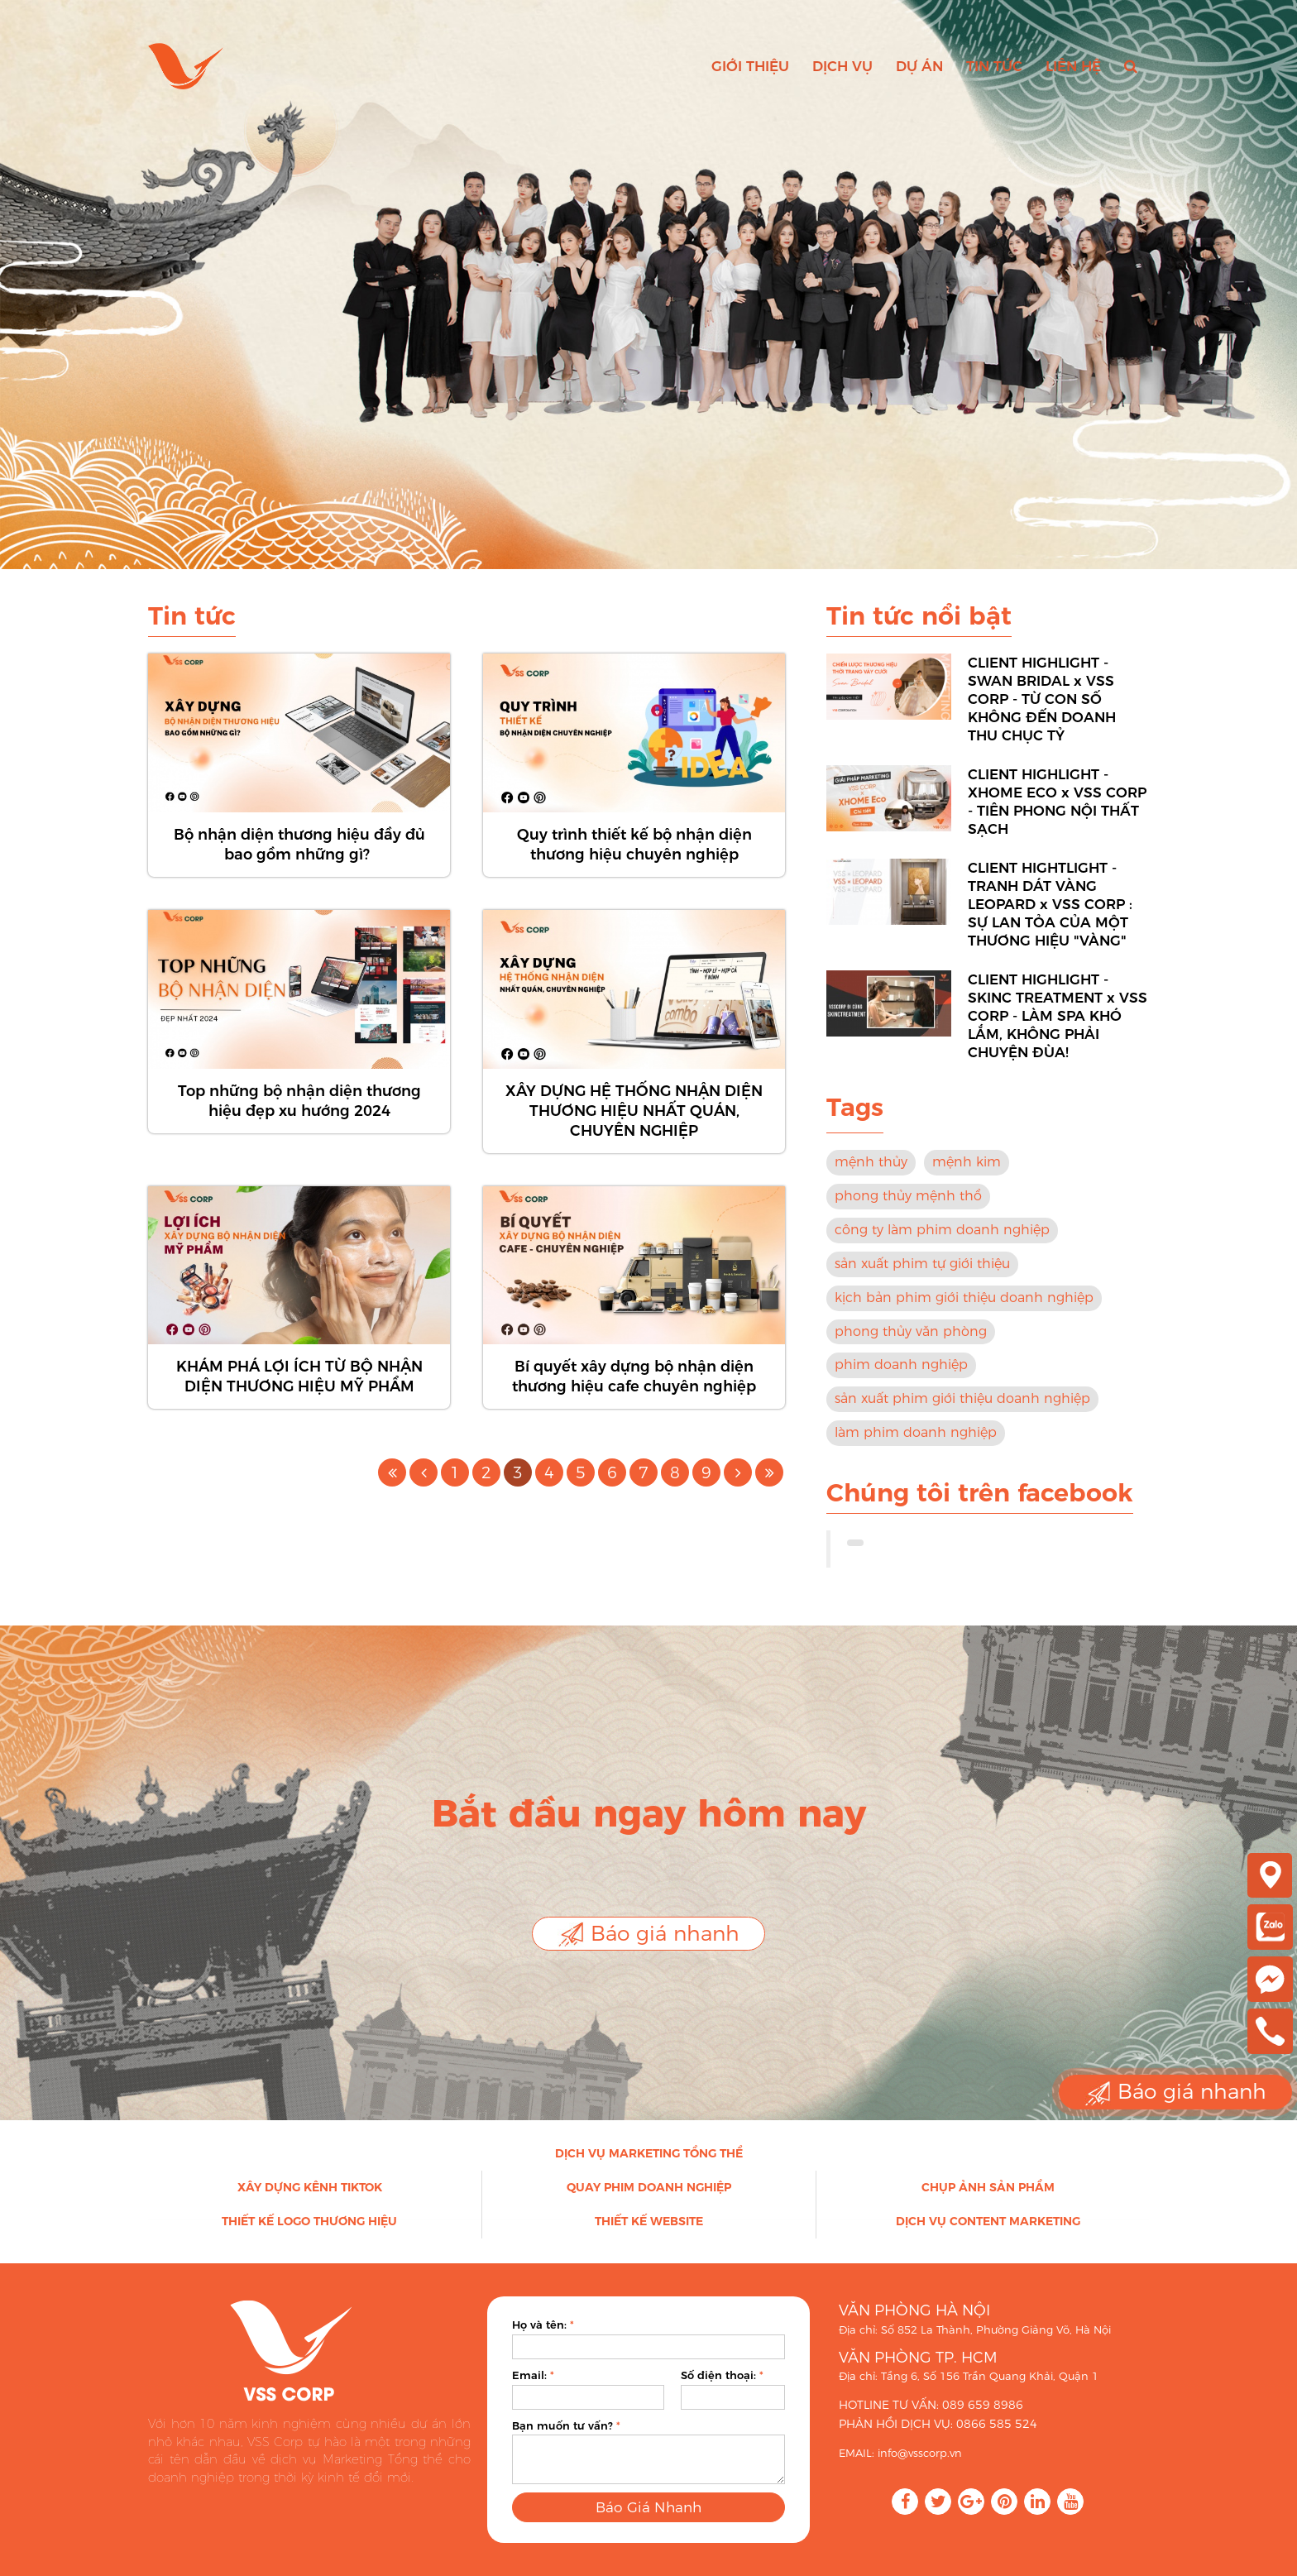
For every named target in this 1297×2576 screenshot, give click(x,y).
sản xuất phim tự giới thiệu (922, 1279)
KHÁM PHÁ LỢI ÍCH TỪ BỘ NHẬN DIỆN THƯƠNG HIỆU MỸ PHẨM (299, 1393)
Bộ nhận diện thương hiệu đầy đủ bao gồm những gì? (299, 861)
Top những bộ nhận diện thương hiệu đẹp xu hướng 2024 (299, 1117)
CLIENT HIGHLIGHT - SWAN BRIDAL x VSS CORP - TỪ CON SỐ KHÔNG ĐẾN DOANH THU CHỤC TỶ (1042, 715)
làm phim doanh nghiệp (916, 1449)
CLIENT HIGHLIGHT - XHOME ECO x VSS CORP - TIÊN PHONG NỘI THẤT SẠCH (1057, 818)
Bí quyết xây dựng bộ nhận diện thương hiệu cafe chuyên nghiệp (634, 1393)
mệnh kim (966, 1178)
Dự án (919, 66)
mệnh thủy (871, 1178)
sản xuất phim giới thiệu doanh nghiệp (962, 1415)
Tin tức (994, 66)
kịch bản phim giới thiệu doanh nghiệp (964, 1313)
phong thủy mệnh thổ (908, 1212)
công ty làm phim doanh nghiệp (942, 1246)
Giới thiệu (750, 66)
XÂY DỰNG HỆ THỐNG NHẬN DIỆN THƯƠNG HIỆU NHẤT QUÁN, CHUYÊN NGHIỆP (634, 1127)
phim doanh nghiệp (901, 1381)
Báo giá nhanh (648, 1934)
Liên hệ (1073, 66)
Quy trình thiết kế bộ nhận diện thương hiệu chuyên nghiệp (634, 861)
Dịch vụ (842, 66)
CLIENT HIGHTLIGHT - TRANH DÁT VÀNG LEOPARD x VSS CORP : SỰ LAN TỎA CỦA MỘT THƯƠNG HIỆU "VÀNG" (1050, 920)
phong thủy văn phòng (911, 1347)
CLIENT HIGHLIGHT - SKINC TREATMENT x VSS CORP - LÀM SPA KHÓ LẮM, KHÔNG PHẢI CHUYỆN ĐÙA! (1057, 1032)
